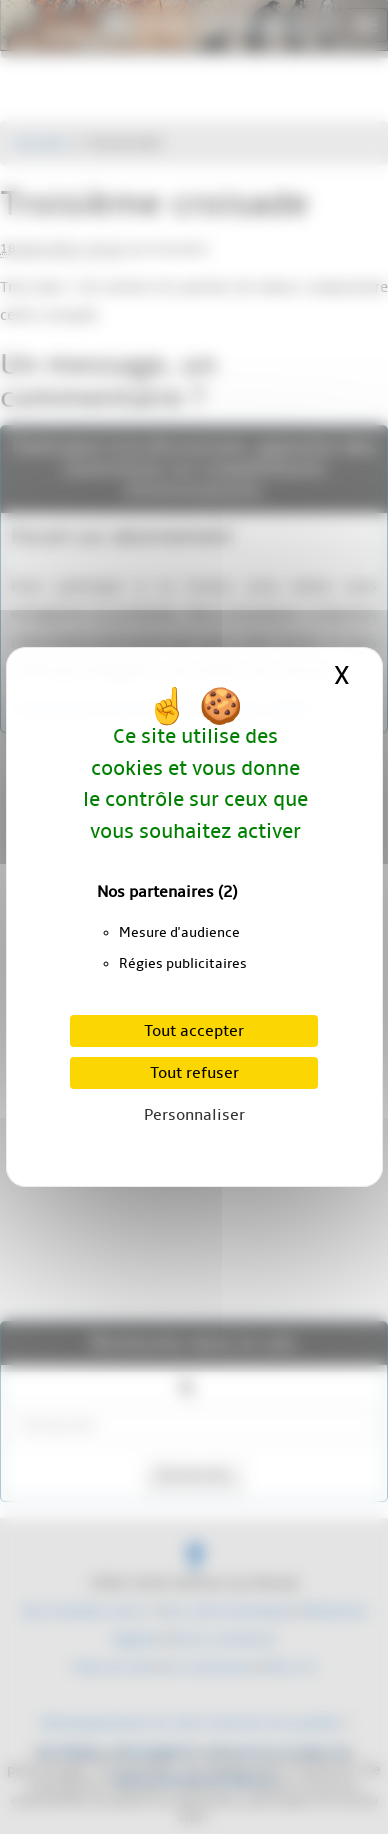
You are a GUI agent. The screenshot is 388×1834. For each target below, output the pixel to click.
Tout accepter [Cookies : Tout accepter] (194, 1031)
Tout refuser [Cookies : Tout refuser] (194, 1073)
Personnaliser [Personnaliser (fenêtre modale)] (194, 1115)
